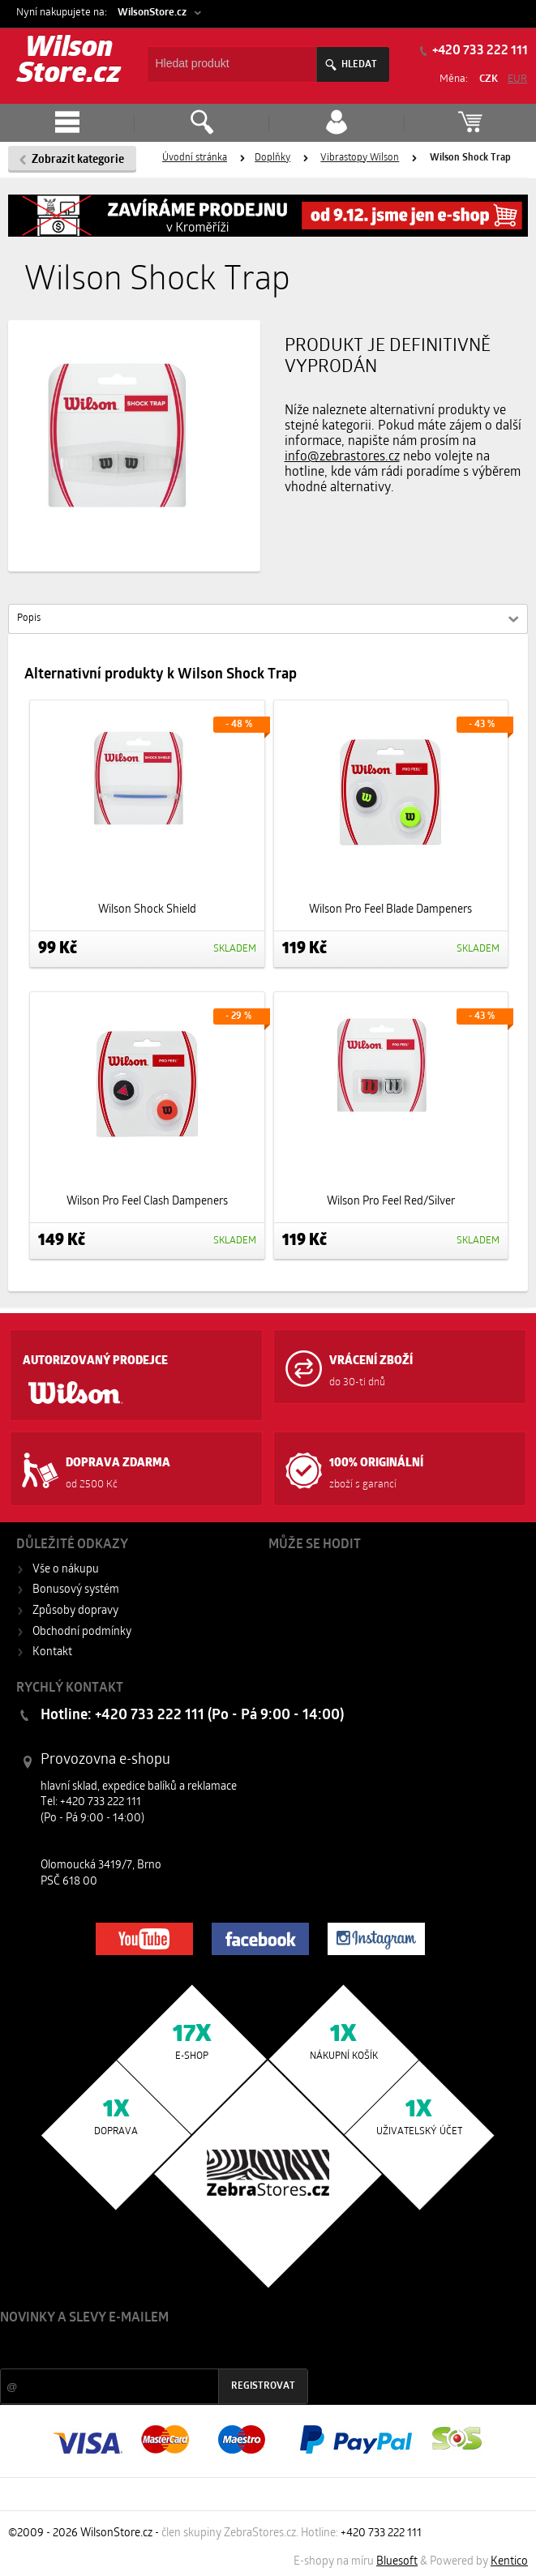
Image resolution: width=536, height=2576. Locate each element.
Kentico (509, 2562)
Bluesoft (397, 2562)
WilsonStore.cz (152, 12)
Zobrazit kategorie (78, 160)
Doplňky (272, 158)
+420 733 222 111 (381, 2533)
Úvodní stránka (194, 158)
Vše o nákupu (65, 1570)
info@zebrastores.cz (342, 457)
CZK (488, 79)
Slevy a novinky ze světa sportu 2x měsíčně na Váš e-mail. (138, 2349)
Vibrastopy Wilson (359, 158)
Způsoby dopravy (75, 1611)
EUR (517, 79)
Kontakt (52, 1652)
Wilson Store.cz (69, 62)
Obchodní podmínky (81, 1632)
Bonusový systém (75, 1590)
